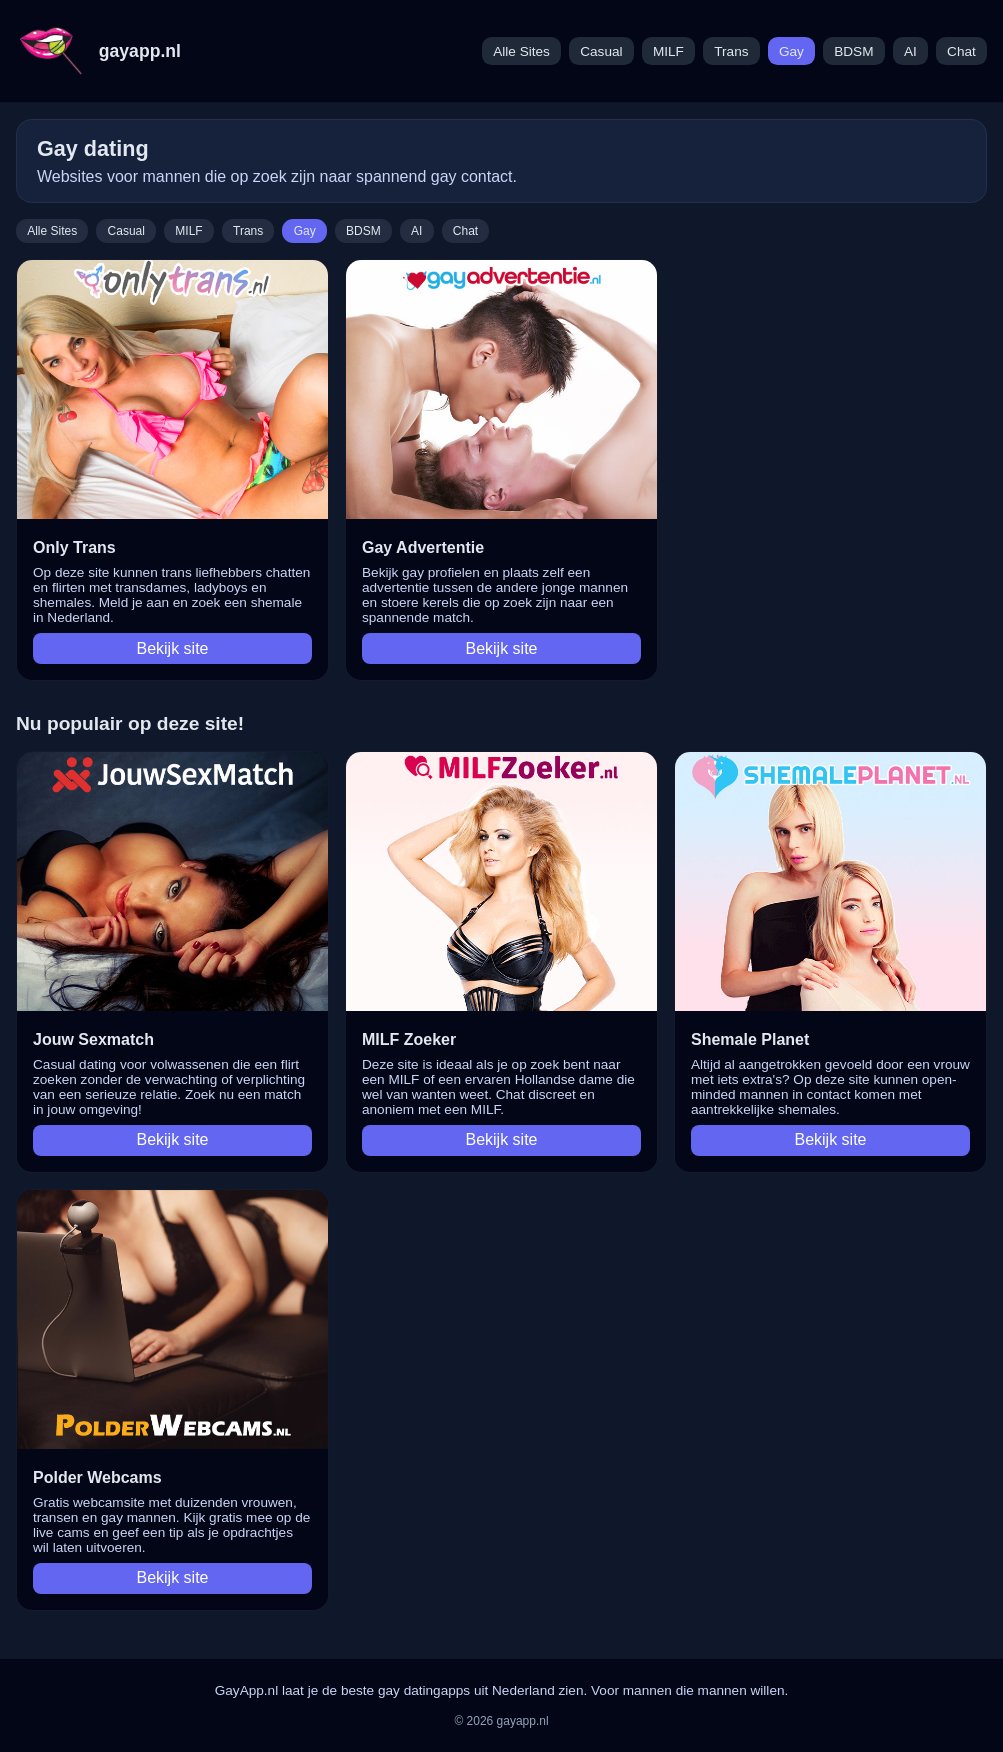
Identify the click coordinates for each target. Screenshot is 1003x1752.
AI (910, 51)
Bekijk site (172, 648)
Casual (601, 51)
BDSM (853, 51)
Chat (961, 51)
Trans (731, 51)
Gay (791, 51)
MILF (668, 51)
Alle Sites (521, 51)
